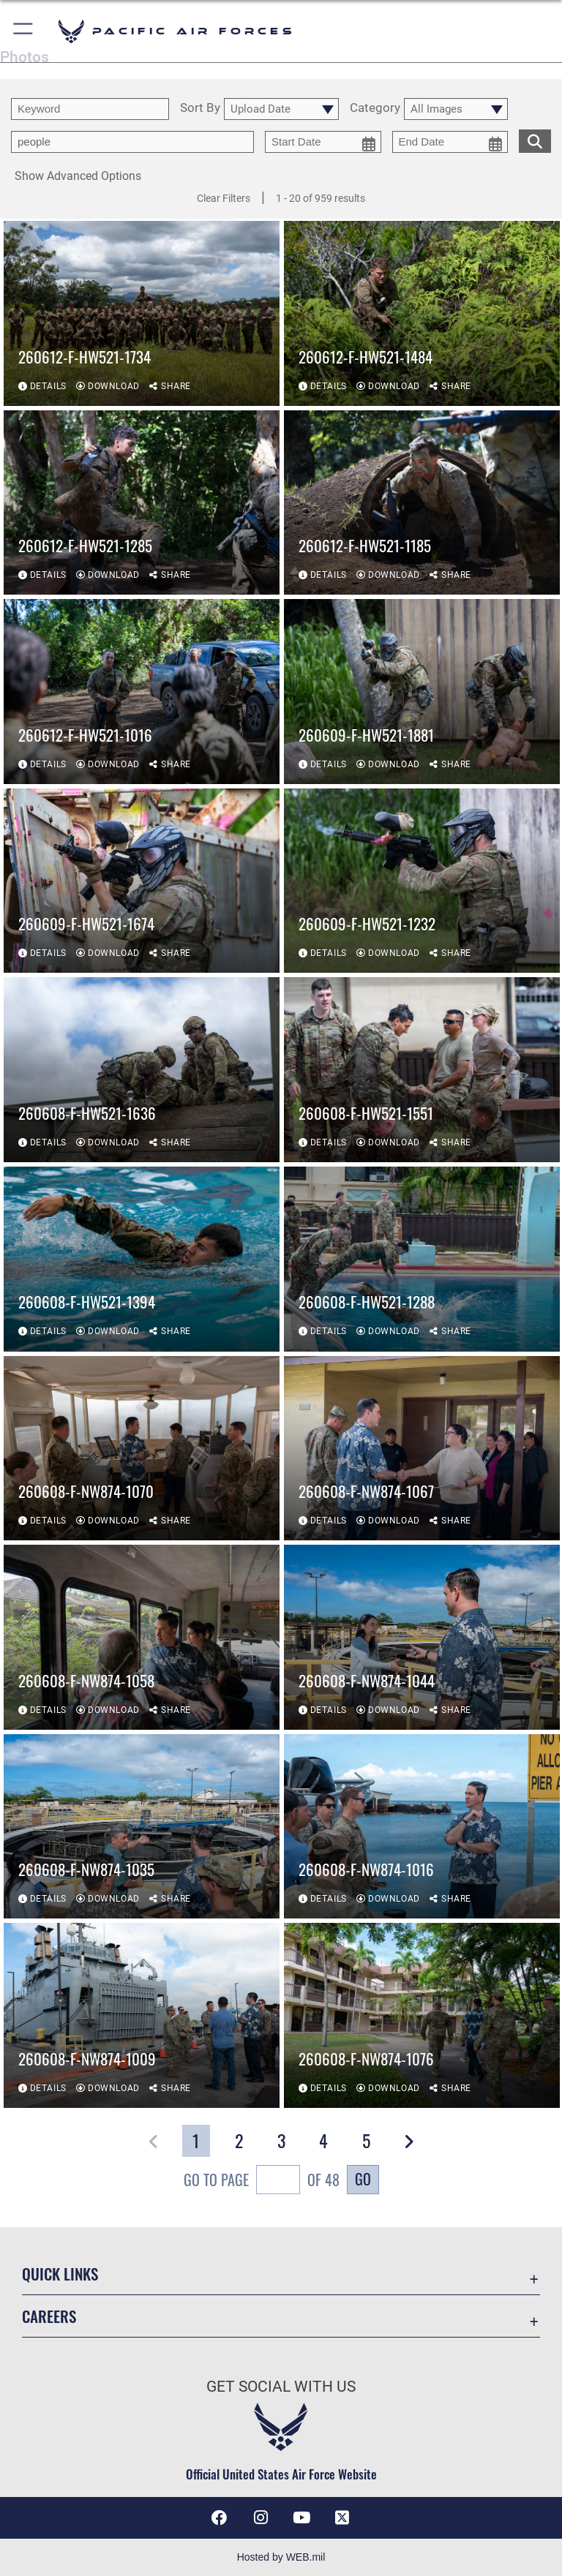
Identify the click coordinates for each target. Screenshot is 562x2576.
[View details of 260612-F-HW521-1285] (142, 502)
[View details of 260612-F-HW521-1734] (142, 313)
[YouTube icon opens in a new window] (301, 2517)
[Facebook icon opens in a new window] (220, 2517)
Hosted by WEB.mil (281, 2557)
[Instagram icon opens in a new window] (260, 2517)
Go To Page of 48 (262, 2181)
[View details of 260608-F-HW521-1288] (422, 1259)
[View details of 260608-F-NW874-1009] (142, 2016)
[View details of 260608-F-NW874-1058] (142, 1637)
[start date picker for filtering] (323, 142)
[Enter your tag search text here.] (132, 142)
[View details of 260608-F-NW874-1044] (422, 1637)
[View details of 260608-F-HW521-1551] (422, 1070)
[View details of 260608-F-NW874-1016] (422, 1826)
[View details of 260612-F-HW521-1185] (422, 502)
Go (363, 2179)
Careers (49, 2316)
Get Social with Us (281, 2386)
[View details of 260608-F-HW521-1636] (142, 1070)
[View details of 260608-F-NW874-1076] (422, 2016)
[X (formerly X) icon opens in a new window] (342, 2517)
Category (375, 108)
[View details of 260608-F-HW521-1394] (142, 1259)
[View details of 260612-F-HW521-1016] (142, 691)
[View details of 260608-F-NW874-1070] (142, 1448)
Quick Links (60, 2273)
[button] (24, 31)
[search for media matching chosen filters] (535, 139)
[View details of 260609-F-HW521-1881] (422, 691)
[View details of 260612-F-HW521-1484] (422, 313)
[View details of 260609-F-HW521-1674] (142, 880)
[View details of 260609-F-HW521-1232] (422, 880)
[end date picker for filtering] (450, 142)
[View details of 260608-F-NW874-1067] (422, 1448)
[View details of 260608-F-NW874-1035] (142, 1826)
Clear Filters (223, 198)
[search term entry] (90, 109)
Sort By (200, 108)
